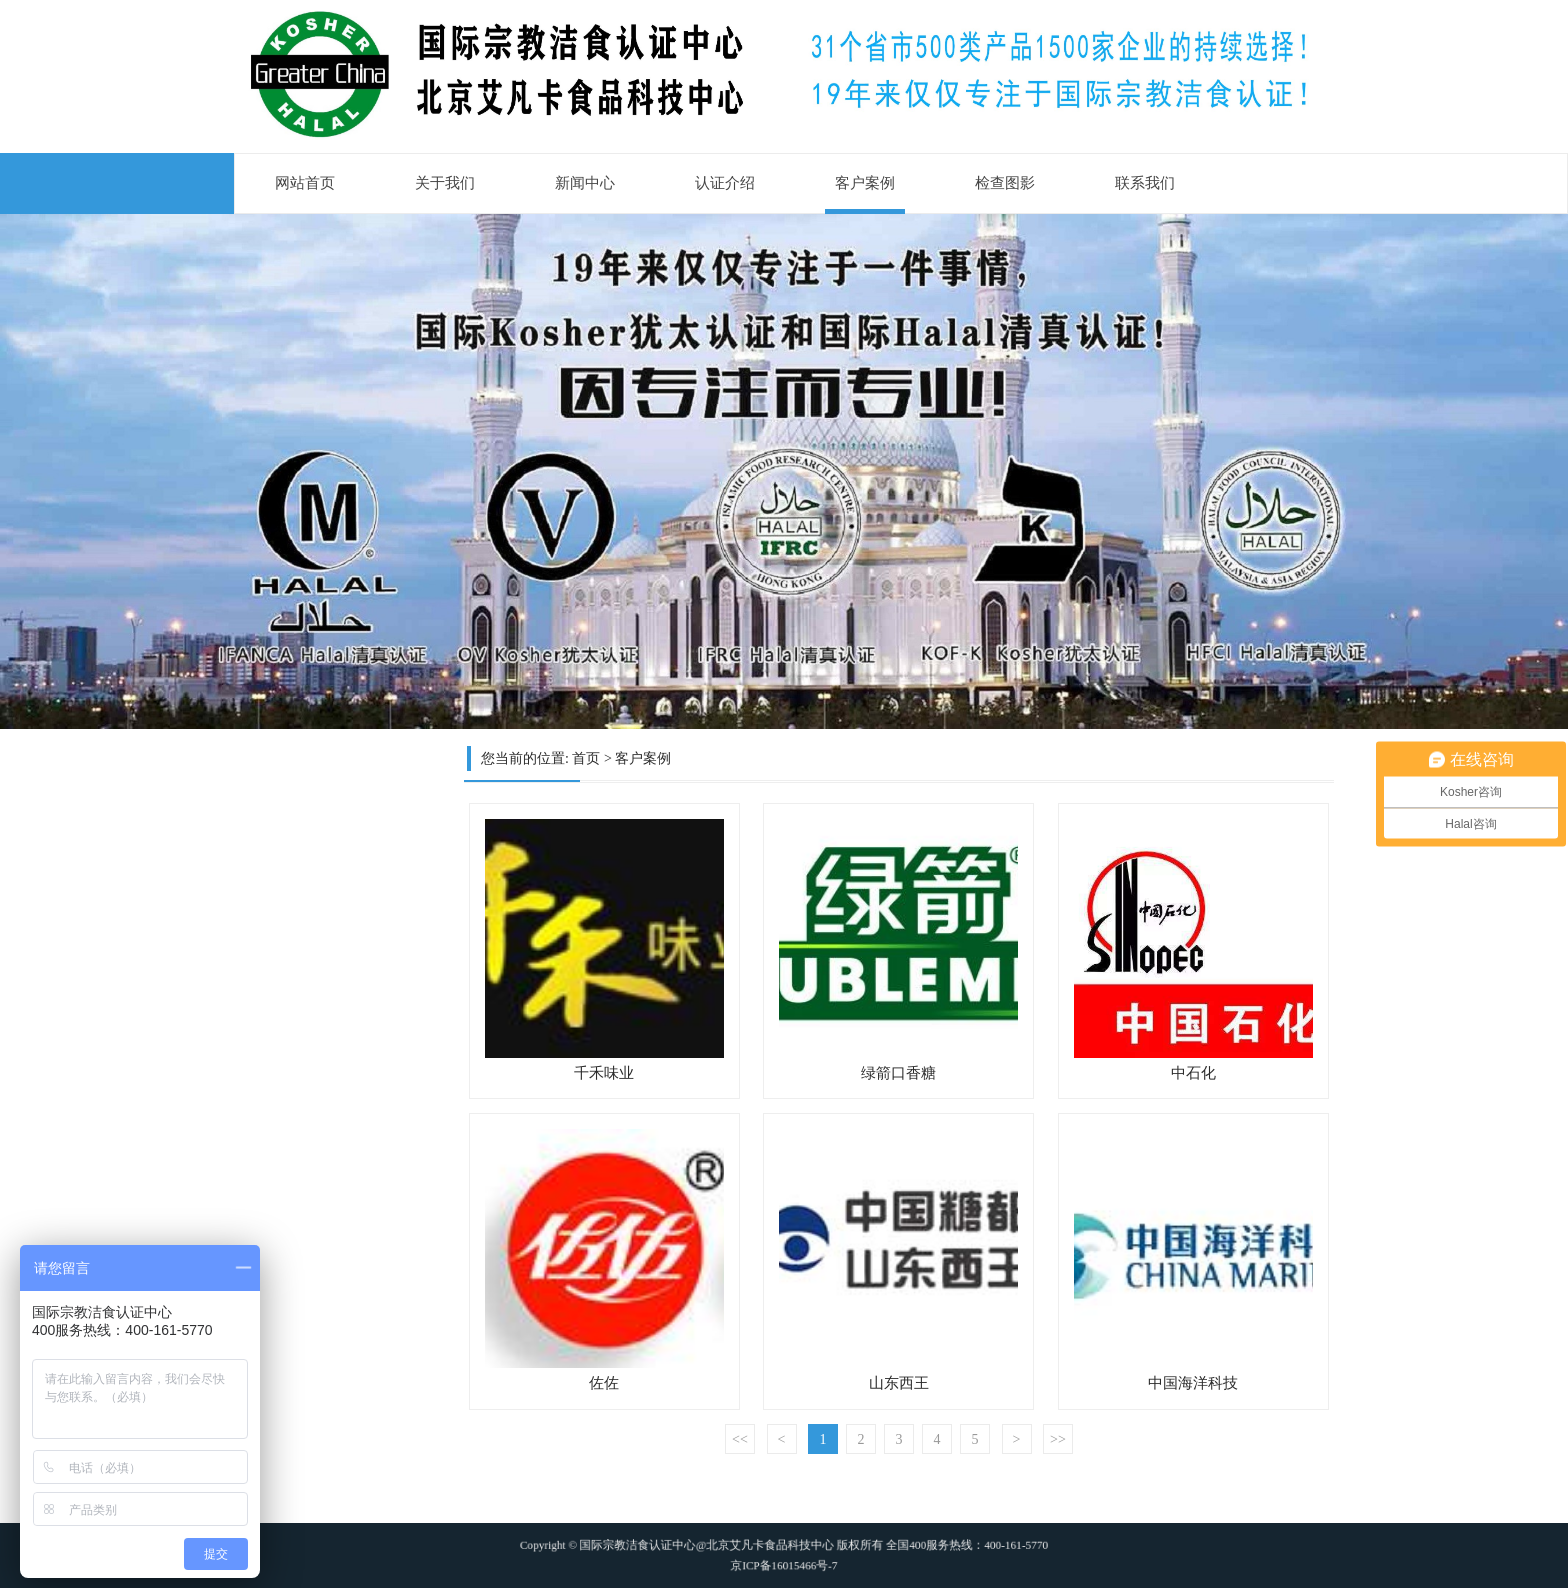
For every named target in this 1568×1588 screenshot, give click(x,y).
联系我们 (1145, 183)
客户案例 (865, 183)
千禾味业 (604, 1073)
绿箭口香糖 (898, 1073)
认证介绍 (725, 183)
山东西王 (899, 1383)
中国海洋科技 (1193, 1383)
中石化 (1193, 1073)
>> (1058, 1439)
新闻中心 (585, 183)
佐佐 (604, 1383)
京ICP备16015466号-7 (784, 1559)
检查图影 (1005, 183)
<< (740, 1439)
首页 (586, 758)
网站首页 (305, 183)
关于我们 (445, 183)
